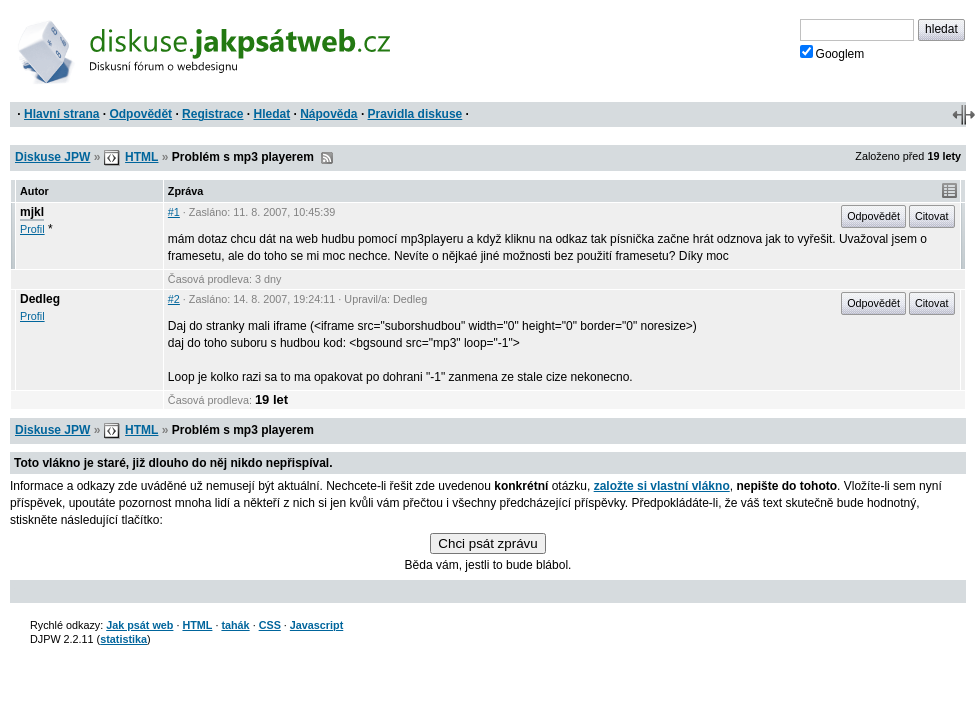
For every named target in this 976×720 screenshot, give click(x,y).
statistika (123, 639)
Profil (32, 229)
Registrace (212, 114)
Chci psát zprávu (487, 543)
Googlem (832, 53)
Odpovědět (140, 114)
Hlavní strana (61, 114)
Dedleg (40, 299)
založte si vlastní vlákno (662, 486)
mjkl (32, 212)
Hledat (271, 114)
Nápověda (328, 114)
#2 (174, 299)
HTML (141, 157)
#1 (174, 212)
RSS (327, 158)
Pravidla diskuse (415, 114)
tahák (235, 625)
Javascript (316, 625)
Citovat (932, 216)
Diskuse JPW (52, 157)
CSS (270, 625)
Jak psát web (139, 625)
